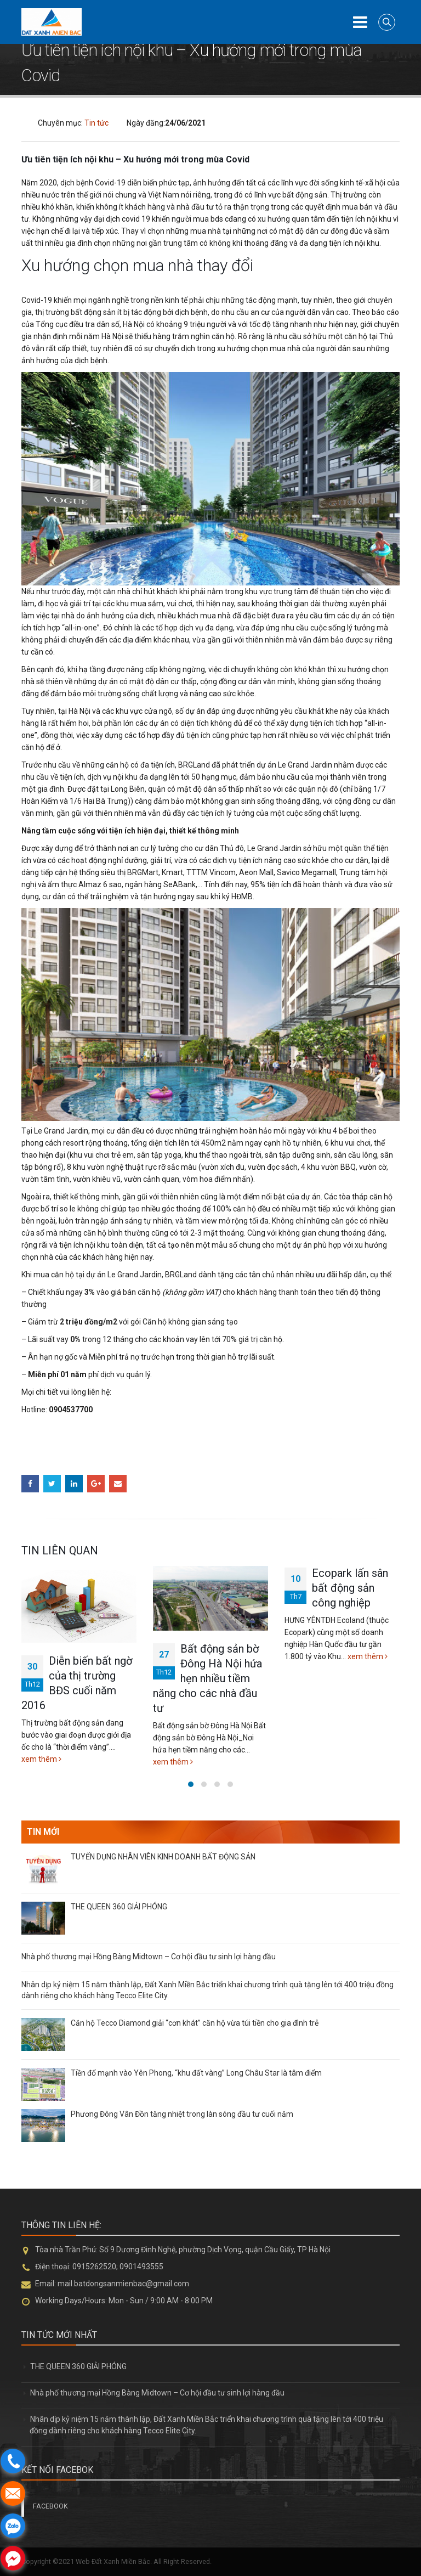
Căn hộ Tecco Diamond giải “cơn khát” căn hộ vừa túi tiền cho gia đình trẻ (194, 2023)
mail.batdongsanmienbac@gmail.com (123, 2283)
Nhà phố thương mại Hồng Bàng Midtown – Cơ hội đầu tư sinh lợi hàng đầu (148, 1956)
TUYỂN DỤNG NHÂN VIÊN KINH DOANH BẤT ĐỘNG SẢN (163, 1856)
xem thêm (41, 1759)
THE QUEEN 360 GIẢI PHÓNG (119, 1906)
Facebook (30, 1483)
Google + (96, 1483)
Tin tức (96, 123)
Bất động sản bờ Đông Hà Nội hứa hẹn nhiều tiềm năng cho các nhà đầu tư (207, 1678)
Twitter (52, 1483)
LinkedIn (74, 1483)
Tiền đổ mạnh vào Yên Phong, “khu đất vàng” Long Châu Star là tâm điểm (196, 2072)
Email (118, 1483)
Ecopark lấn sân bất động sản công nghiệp (350, 1587)
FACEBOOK (50, 2506)
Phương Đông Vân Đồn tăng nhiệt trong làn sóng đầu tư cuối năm (182, 2114)
